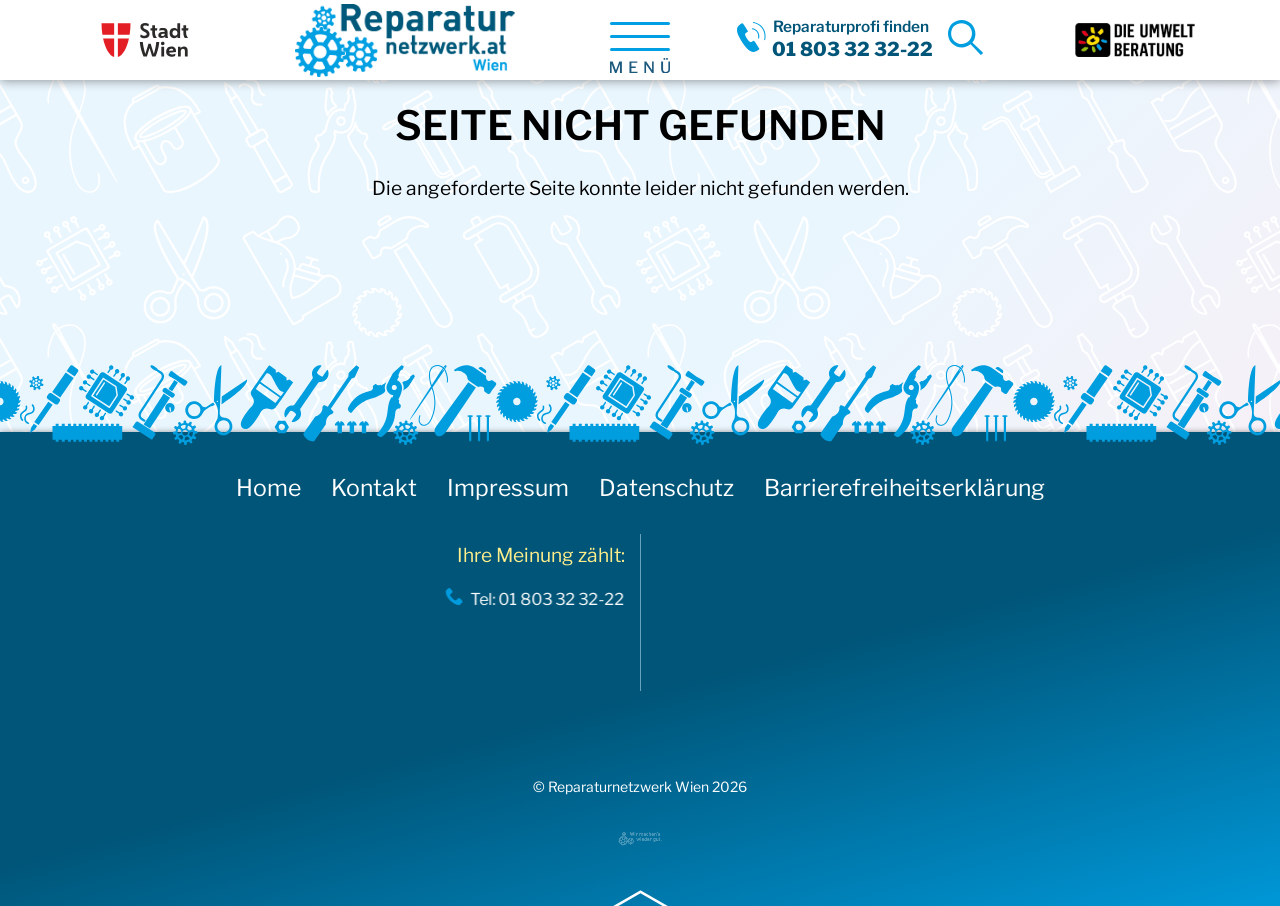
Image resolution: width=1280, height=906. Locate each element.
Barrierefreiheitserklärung (904, 488)
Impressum (508, 488)
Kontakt (374, 488)
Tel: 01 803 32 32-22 (542, 599)
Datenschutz (666, 488)
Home (268, 488)
